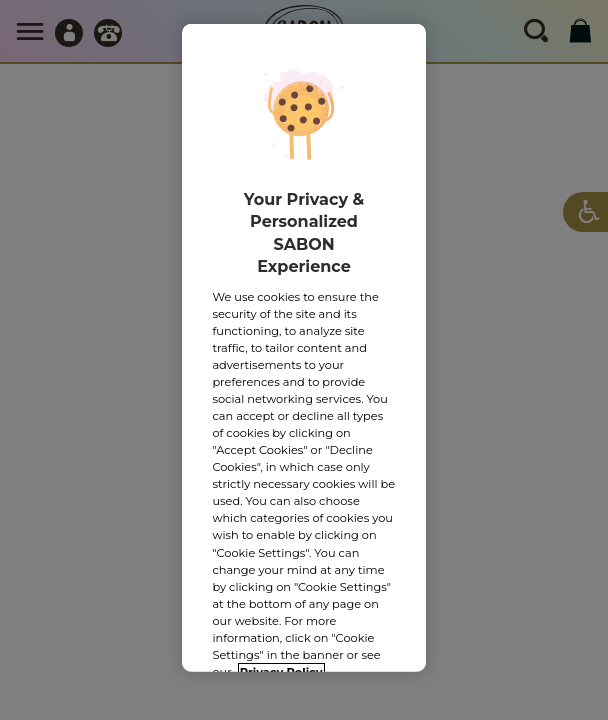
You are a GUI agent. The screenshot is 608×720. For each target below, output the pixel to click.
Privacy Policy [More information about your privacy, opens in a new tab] (281, 665)
